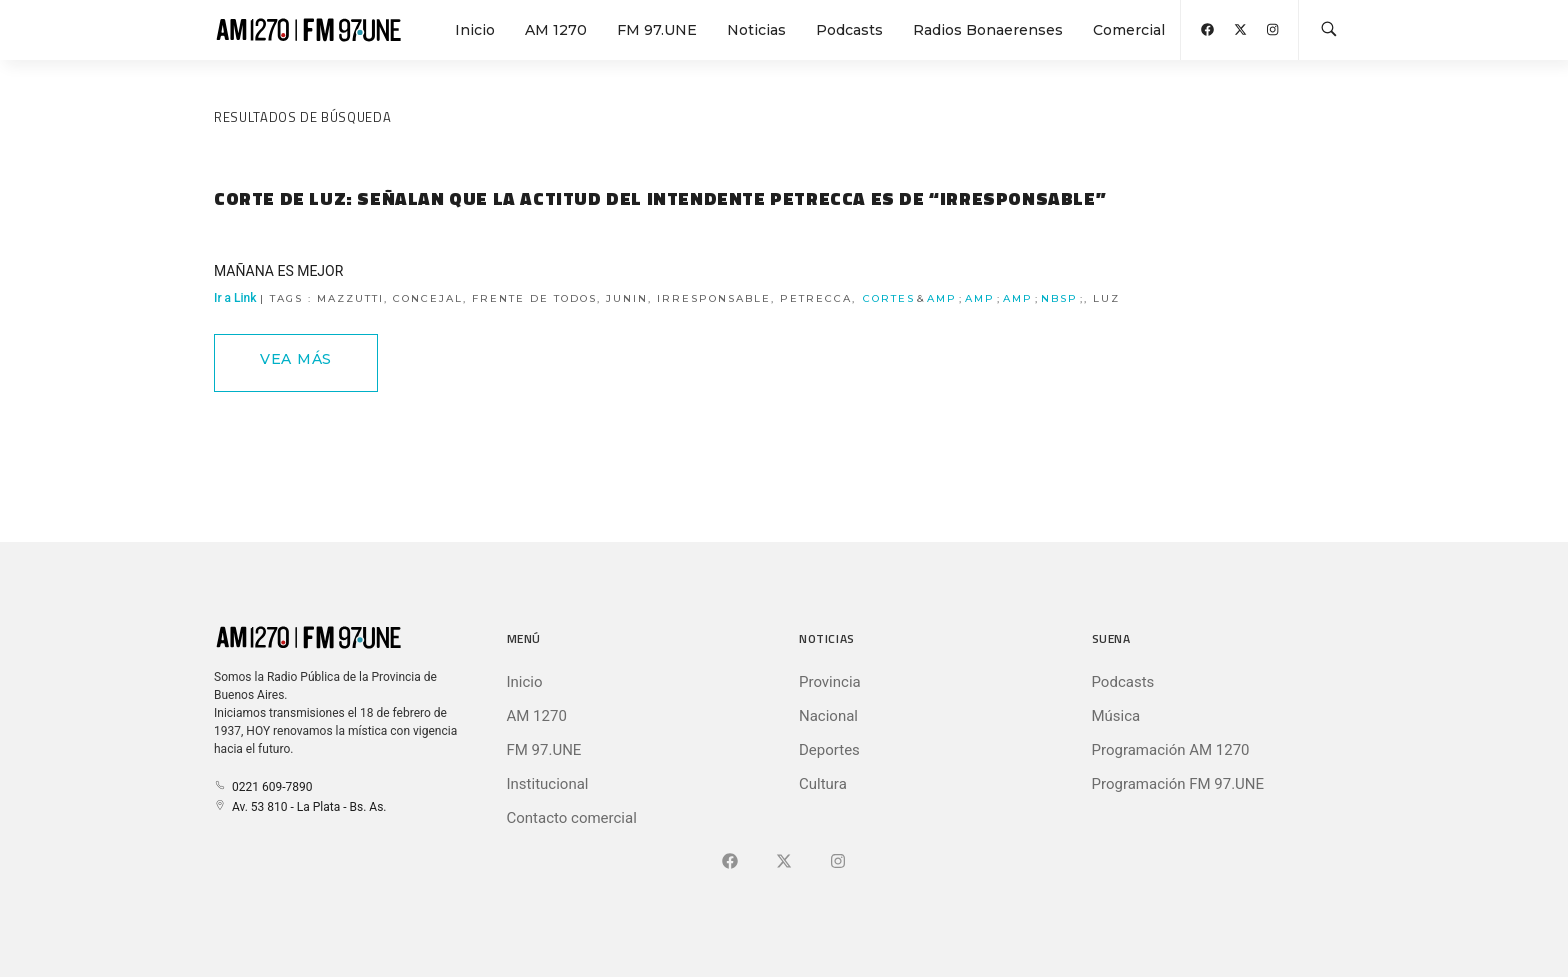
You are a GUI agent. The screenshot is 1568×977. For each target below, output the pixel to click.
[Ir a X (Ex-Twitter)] (784, 862)
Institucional (548, 784)
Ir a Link (667, 298)
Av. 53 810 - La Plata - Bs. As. (300, 807)
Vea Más (296, 359)
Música (1116, 716)
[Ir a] (838, 862)
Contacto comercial (572, 818)
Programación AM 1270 (1171, 750)
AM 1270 (556, 30)
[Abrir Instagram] (1272, 29)
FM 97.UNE (657, 30)
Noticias (756, 30)
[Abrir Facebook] (1207, 29)
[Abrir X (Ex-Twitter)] (1240, 29)
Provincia (830, 682)
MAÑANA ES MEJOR (278, 271)
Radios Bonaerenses (988, 30)
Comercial (1129, 30)
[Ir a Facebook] (730, 862)
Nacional (828, 716)
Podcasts (849, 30)
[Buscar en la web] (1329, 30)
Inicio (475, 30)
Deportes (829, 750)
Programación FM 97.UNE (1178, 784)
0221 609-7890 (263, 787)
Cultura (823, 784)
